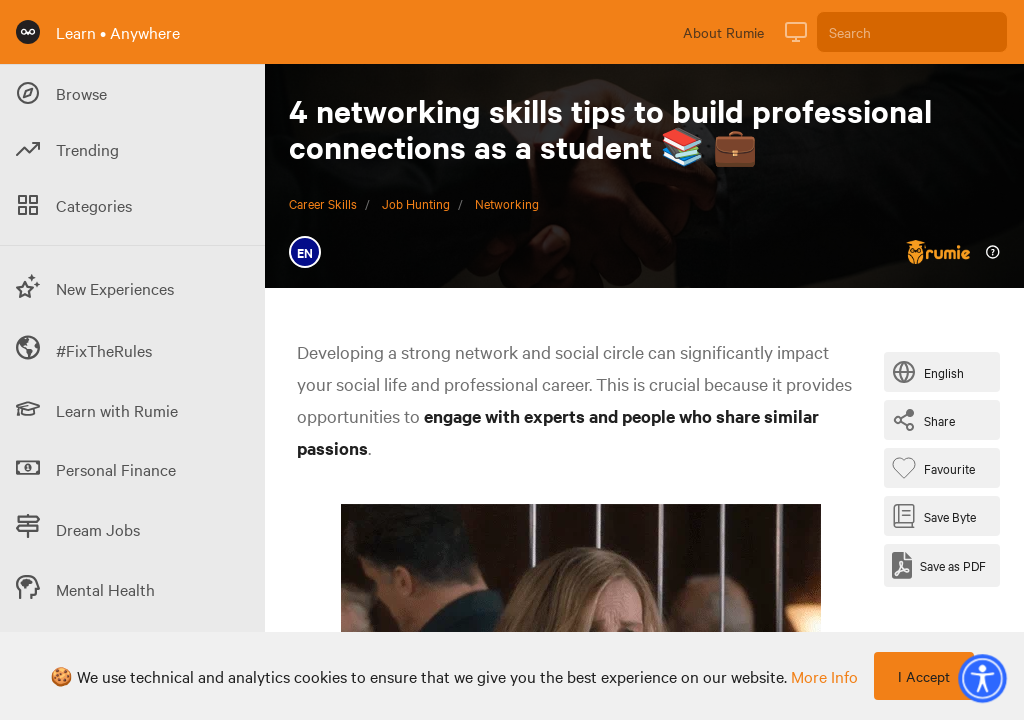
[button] (982, 678)
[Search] (912, 32)
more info (824, 676)
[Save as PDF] (939, 565)
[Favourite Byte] (937, 468)
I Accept (924, 676)
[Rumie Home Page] (28, 32)
